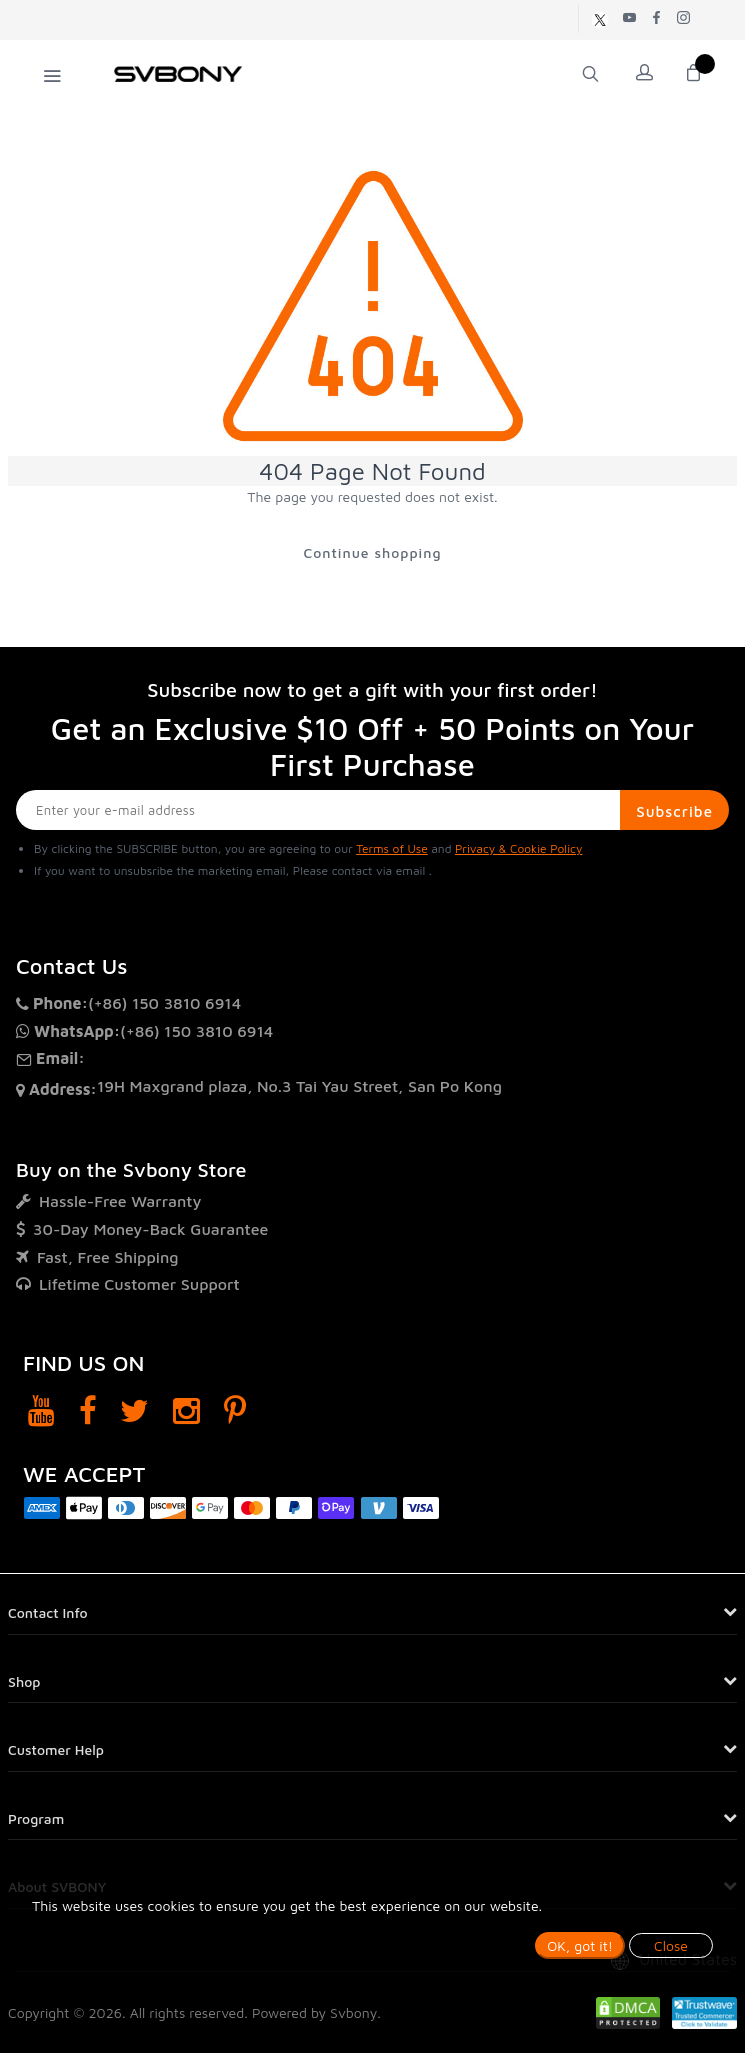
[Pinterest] (235, 1410)
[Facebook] (88, 1410)
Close (671, 1945)
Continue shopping (372, 552)
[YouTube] (41, 1410)
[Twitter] (134, 1410)
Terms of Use (392, 848)
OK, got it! (580, 1945)
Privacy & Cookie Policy (518, 848)
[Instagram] (186, 1410)
